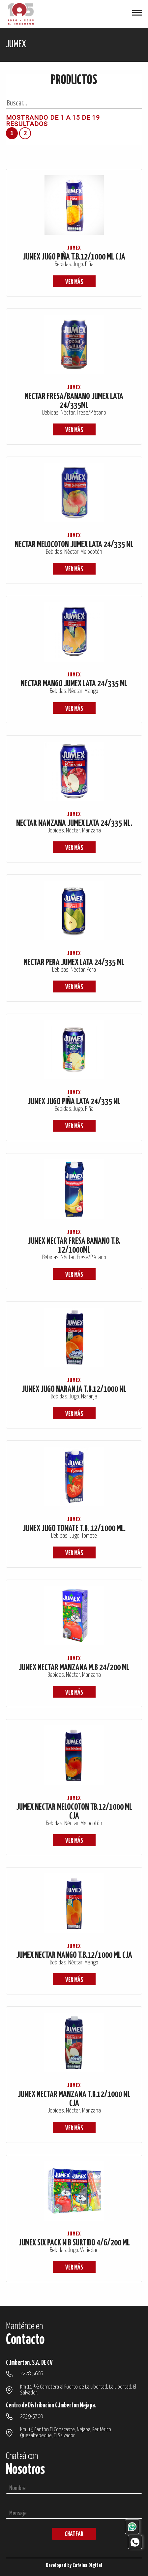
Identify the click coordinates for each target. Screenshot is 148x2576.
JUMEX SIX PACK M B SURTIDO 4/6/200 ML (74, 2243)
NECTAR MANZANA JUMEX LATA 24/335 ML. (74, 823)
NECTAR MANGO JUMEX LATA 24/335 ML (74, 684)
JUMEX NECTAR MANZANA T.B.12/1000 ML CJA (74, 2099)
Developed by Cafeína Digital (74, 2565)
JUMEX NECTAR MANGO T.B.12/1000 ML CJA (74, 1955)
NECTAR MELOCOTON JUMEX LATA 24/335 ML (74, 545)
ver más (74, 282)
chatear (74, 2534)
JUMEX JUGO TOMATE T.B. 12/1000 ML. (74, 1528)
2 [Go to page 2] (25, 133)
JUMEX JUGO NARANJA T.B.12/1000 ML (74, 1389)
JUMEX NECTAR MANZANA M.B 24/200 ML (74, 1668)
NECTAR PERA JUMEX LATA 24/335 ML (74, 962)
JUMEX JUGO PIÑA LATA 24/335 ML (74, 1102)
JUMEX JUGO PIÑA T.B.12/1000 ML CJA (74, 257)
